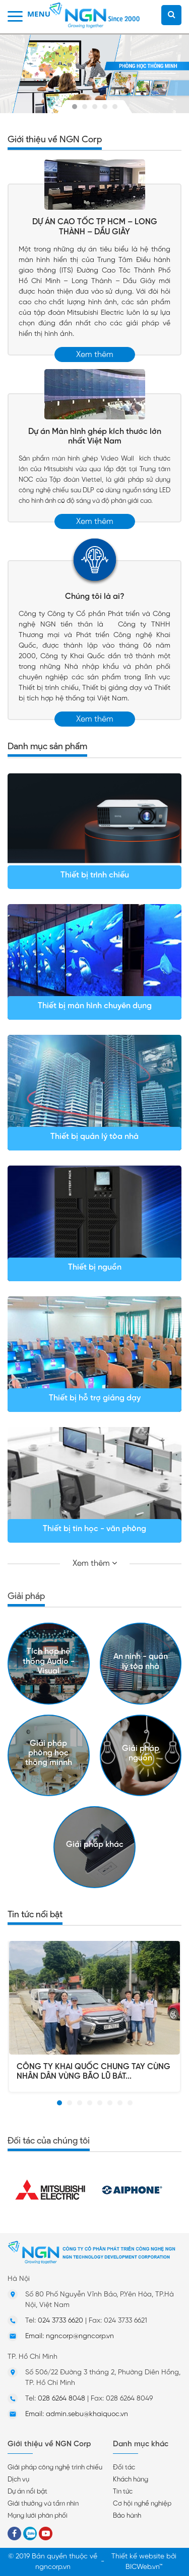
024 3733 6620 (60, 2321)
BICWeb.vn (142, 2567)
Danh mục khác (140, 2444)
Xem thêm (94, 354)
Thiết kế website (137, 2556)
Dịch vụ (18, 2479)
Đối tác (124, 2467)
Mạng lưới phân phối (38, 2516)
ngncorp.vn (53, 2567)
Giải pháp (26, 1596)
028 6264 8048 (61, 2399)
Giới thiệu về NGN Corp (55, 139)
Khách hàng (130, 2479)
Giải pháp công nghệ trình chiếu (55, 2467)
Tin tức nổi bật (35, 1914)
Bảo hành (127, 2516)
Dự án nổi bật (27, 2492)
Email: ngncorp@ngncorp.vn (69, 2336)
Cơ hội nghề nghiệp (142, 2504)
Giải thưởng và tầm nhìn (43, 2504)
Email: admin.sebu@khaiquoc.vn (76, 2414)
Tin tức (123, 2492)
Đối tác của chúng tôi (49, 2140)
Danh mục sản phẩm (47, 746)
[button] (59, 2102)
